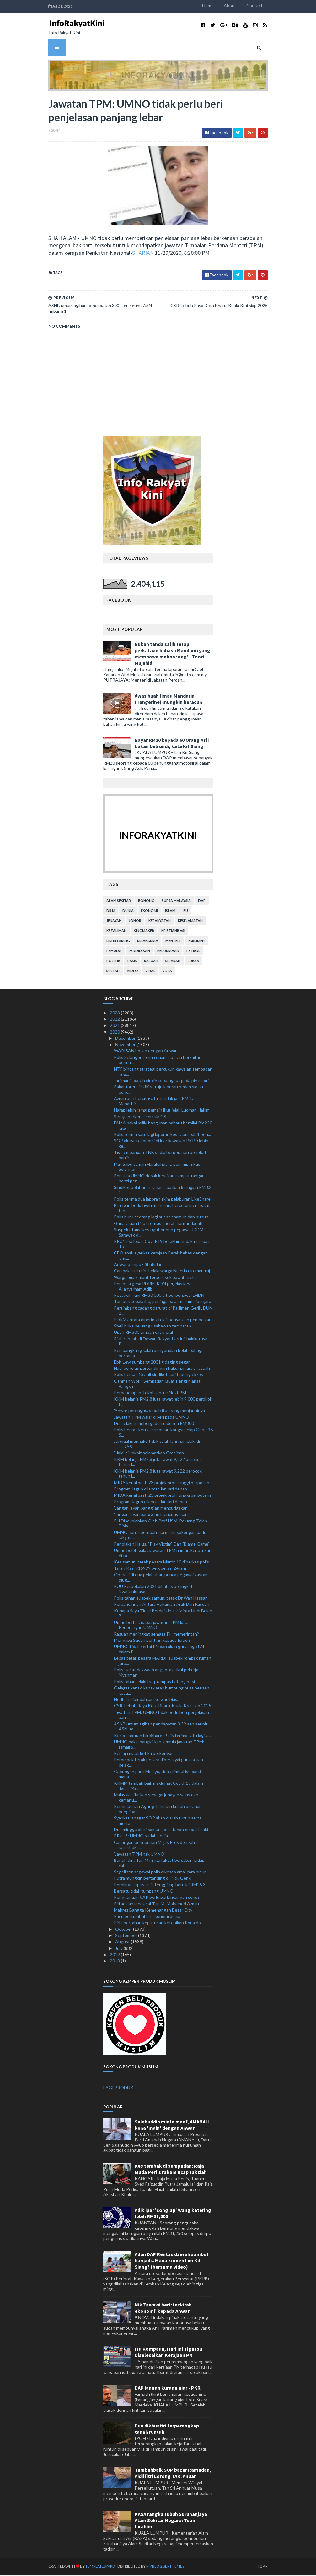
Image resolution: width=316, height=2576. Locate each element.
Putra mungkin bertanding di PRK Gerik (152, 1879)
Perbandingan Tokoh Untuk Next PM (150, 1393)
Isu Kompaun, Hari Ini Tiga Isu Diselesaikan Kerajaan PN (168, 2353)
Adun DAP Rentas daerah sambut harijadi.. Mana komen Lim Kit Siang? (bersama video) (172, 2261)
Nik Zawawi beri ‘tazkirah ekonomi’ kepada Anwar (163, 2309)
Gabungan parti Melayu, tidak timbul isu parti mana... (157, 1775)
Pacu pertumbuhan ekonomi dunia (147, 1917)
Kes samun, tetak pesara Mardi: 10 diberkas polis (161, 1563)
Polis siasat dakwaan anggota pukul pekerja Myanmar (156, 1673)
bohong (146, 901)
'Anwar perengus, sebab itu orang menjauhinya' (160, 1411)
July (119, 1949)
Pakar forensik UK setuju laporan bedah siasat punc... (159, 1090)
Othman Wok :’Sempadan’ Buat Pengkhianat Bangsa (157, 1384)
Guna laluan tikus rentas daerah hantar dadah (158, 1224)
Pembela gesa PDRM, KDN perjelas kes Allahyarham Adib (152, 1287)
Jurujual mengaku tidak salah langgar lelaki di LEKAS (157, 1445)
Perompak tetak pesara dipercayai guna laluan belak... (158, 1763)
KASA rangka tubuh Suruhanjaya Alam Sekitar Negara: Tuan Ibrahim (171, 2521)
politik (113, 962)
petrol (193, 952)
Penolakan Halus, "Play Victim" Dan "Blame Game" (162, 1544)
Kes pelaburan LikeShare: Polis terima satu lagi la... (163, 1736)
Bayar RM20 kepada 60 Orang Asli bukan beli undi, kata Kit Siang (172, 744)
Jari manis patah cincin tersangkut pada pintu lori (161, 1081)
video (132, 972)
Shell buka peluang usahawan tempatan (152, 1327)
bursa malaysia (176, 901)
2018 (115, 1962)
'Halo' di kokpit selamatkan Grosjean (149, 1454)
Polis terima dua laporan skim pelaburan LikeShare (162, 1199)
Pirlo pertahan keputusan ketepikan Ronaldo (157, 1923)
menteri (172, 942)
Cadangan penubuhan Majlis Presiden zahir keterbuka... (155, 1845)
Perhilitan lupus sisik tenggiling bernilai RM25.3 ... (161, 1885)
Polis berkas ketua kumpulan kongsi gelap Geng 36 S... (163, 1433)
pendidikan (139, 952)
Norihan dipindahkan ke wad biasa (146, 1700)
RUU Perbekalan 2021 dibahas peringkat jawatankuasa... (153, 1589)
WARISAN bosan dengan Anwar (145, 1052)
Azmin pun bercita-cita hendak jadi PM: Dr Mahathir (154, 1102)
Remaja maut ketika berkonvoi (143, 1754)
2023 (115, 1013)
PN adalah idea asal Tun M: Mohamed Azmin (156, 1904)
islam (170, 911)
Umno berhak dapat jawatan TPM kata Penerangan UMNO (151, 1625)
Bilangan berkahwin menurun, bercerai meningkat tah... (162, 1209)
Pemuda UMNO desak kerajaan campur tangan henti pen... (159, 1179)
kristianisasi (173, 931)
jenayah (113, 921)
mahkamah (147, 942)
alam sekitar (118, 901)
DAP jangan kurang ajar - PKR (168, 2389)
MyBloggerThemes (158, 2567)
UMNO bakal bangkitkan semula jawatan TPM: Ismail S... (159, 1745)
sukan (193, 962)
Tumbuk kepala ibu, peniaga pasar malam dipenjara (162, 1302)
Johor (135, 921)
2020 (115, 1032)
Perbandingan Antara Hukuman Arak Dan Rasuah (161, 1605)
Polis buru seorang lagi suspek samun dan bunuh (161, 1218)
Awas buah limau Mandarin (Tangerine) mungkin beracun (168, 700)
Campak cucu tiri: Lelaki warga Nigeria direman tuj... (163, 1272)
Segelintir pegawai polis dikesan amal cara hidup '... (162, 1873)
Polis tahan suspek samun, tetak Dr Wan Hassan (161, 1599)
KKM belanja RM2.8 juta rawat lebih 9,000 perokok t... (163, 1402)
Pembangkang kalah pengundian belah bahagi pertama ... (158, 1353)
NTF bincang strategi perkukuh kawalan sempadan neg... (163, 1072)
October (124, 1930)
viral (150, 972)
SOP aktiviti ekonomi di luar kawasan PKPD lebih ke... (161, 1144)
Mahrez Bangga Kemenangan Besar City (153, 1911)
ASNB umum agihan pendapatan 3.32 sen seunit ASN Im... (161, 1727)
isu (185, 911)
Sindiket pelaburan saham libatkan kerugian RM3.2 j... (163, 1191)
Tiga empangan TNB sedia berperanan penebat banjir (160, 1156)
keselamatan (190, 921)
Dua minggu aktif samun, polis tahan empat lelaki (161, 1830)
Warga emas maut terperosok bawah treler (155, 1278)
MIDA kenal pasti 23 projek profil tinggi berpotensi (163, 1483)
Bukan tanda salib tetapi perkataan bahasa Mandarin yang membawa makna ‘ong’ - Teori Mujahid (172, 654)
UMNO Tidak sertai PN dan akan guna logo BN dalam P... (159, 1650)
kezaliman (116, 931)
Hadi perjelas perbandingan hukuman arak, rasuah (162, 1369)
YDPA (167, 972)
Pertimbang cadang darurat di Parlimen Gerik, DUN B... (163, 1311)
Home (216, 5)
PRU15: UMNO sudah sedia (141, 1837)
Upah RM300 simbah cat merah (144, 1333)
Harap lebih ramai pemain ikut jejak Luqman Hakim (162, 1111)
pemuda (113, 952)
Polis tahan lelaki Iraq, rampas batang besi (154, 1682)
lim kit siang (118, 942)
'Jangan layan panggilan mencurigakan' (151, 1509)
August (123, 1942)
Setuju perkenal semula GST (141, 1117)
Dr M (110, 911)
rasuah (151, 962)
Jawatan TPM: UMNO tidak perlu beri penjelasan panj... (161, 1715)
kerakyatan (159, 921)
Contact (262, 5)
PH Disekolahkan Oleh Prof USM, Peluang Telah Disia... (160, 1524)
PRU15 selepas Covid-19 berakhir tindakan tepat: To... (162, 1245)
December (126, 1039)
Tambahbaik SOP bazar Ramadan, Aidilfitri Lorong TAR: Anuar (173, 2474)
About (238, 5)
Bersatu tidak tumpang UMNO (144, 1892)
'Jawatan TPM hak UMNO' (139, 1854)
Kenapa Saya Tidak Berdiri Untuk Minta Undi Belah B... (163, 1614)
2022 (115, 1020)
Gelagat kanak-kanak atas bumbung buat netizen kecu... (161, 1691)
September (126, 1936)
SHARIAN (119, 253)
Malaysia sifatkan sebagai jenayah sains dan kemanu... (156, 1798)
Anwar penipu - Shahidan (138, 1265)
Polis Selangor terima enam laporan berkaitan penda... (157, 1060)
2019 (115, 1955)
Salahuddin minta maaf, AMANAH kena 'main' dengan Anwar (172, 2126)
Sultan (113, 972)
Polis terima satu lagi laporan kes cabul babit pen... (162, 1135)
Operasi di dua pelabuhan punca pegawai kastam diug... (161, 1578)
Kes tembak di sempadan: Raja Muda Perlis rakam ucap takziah (171, 2170)
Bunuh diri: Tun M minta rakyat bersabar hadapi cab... (160, 1864)
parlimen (196, 942)
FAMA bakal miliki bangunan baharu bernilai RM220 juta (163, 1126)
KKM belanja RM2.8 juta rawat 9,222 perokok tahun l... (158, 1463)
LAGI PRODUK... (119, 2088)
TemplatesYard (92, 2567)
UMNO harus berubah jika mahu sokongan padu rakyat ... (160, 1536)
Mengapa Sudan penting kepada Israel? (152, 1641)
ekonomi (149, 911)
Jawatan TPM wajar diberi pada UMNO (151, 1418)
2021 (115, 1026)
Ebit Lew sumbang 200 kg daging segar (152, 1362)
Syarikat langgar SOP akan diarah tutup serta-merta (158, 1821)
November (126, 1045)
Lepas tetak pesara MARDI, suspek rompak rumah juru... (162, 1662)
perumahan (168, 952)
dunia (128, 911)
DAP (202, 901)
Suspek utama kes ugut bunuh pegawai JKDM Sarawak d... (158, 1233)
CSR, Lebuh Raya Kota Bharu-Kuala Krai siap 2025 (162, 1706)
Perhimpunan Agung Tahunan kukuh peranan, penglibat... (158, 1809)
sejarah (172, 962)
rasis (132, 962)
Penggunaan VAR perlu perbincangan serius (157, 1898)
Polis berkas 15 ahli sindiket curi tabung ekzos (158, 1375)
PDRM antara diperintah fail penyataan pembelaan (163, 1320)
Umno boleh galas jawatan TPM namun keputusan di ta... (163, 1554)
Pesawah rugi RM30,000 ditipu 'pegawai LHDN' (159, 1296)
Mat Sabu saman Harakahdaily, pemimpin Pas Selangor (157, 1167)
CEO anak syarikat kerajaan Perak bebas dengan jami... (161, 1256)
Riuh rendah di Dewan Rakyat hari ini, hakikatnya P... (160, 1342)
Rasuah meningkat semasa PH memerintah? (156, 1634)
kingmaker (144, 931)
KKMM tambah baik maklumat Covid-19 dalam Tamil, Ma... (158, 1786)
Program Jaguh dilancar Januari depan (150, 1490)
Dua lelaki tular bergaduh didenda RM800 (154, 1424)
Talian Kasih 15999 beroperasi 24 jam (150, 1569)
